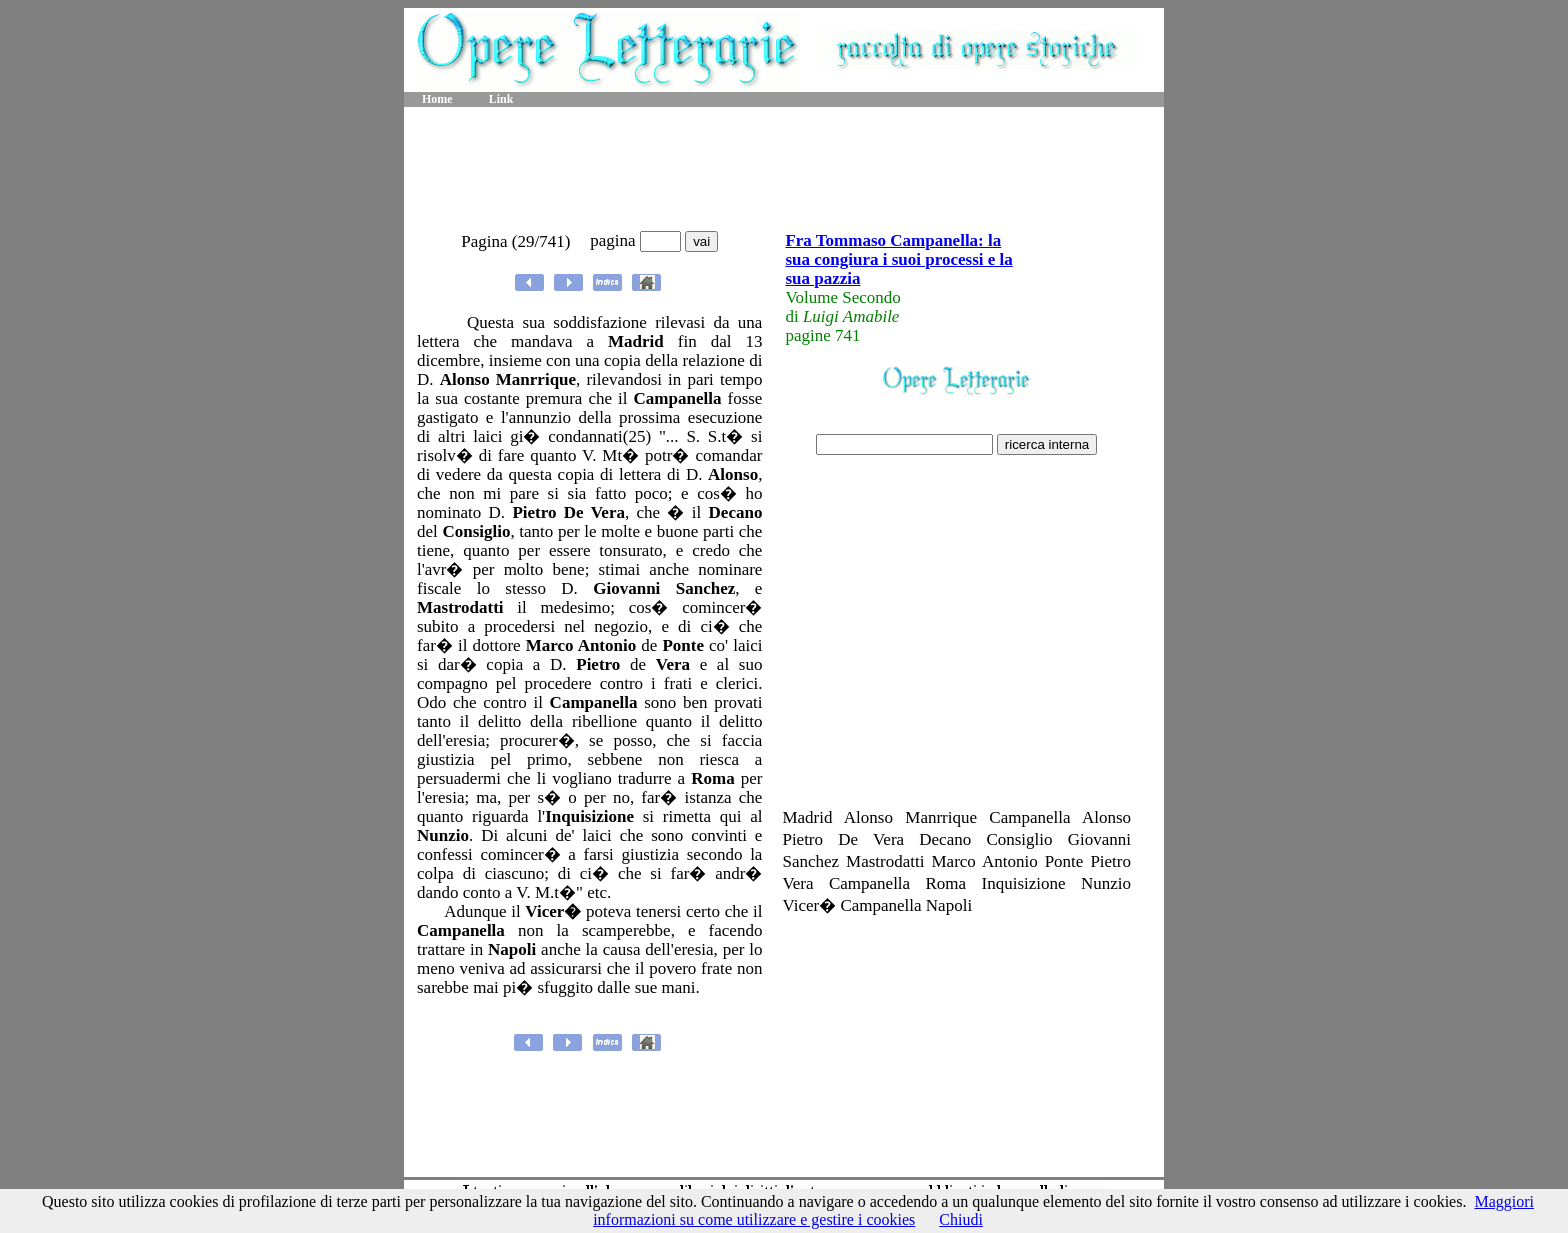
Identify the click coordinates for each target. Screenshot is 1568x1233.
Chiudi (961, 1219)
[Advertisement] (784, 170)
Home (437, 99)
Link (501, 99)
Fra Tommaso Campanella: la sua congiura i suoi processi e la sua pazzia (898, 259)
